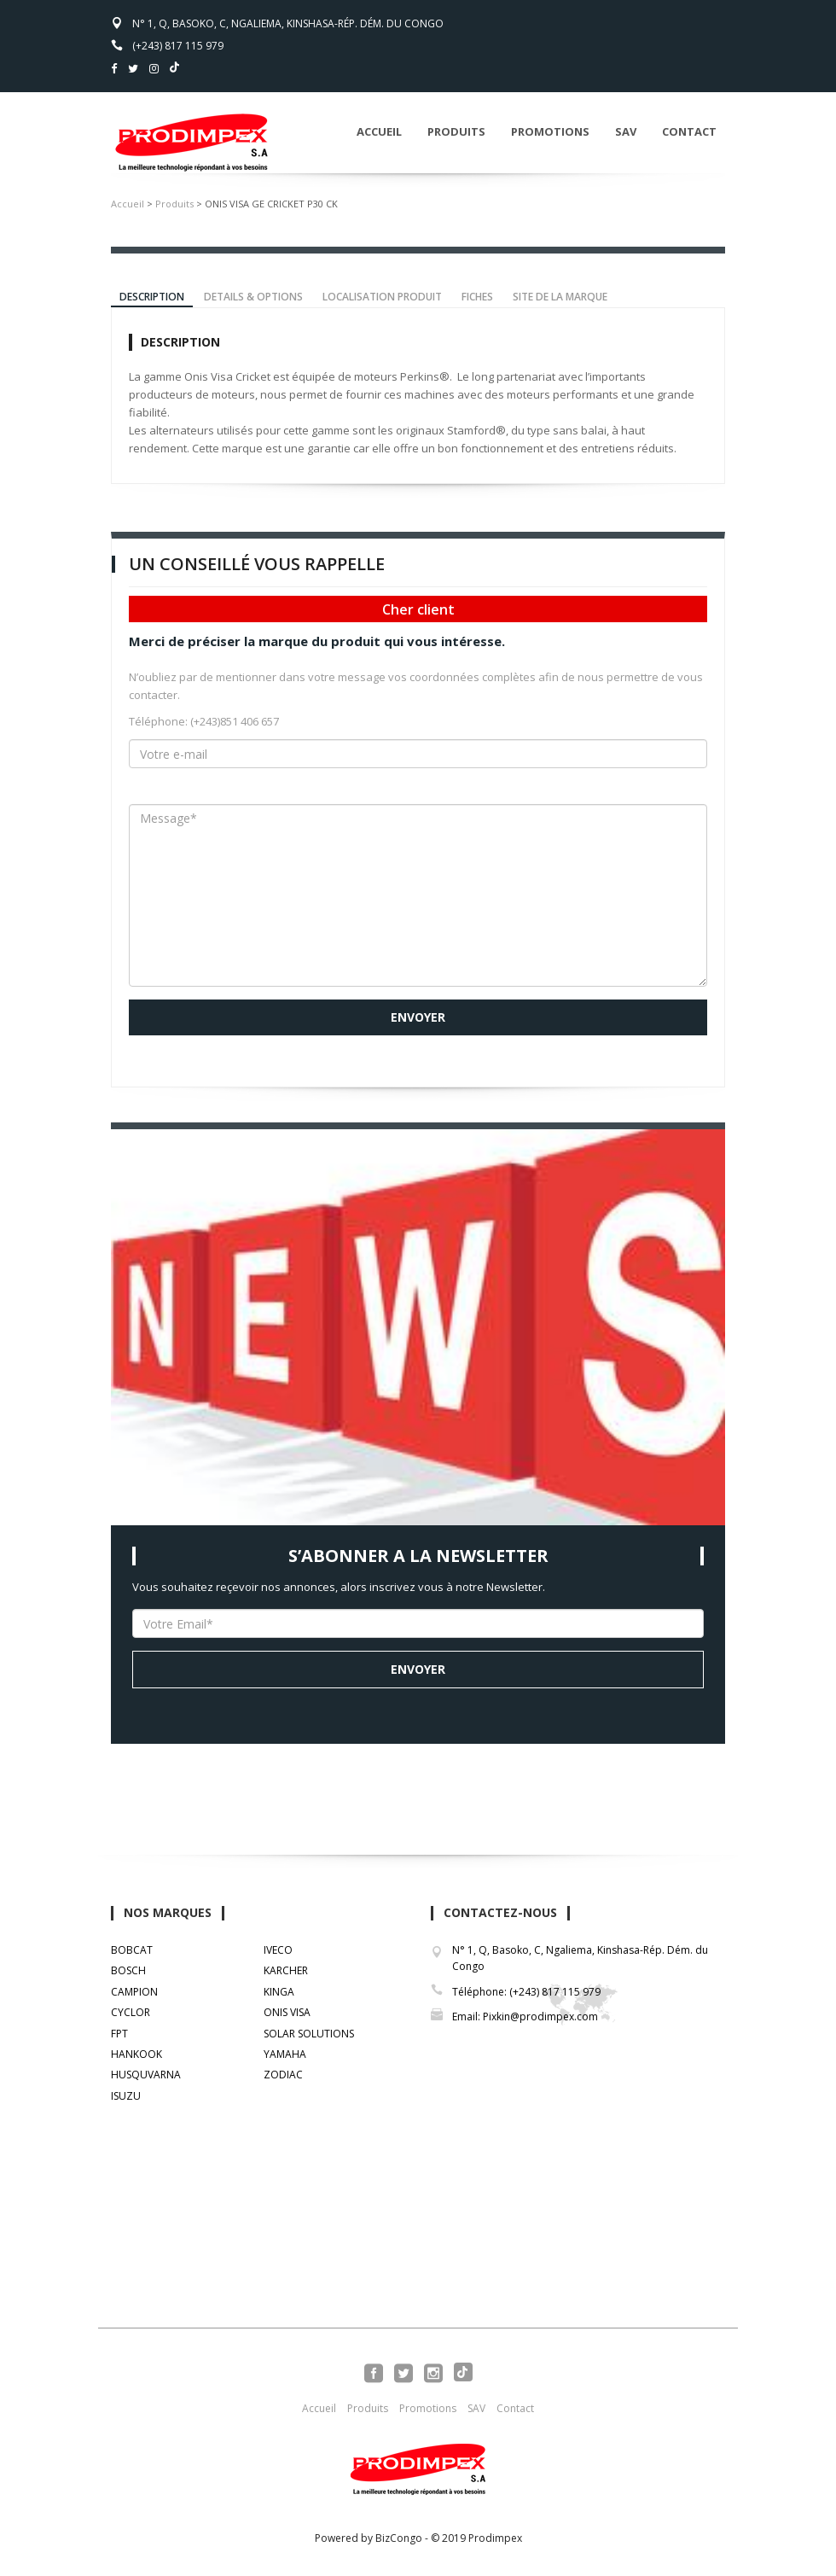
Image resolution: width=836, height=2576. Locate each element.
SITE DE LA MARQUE (560, 296)
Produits (456, 131)
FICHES (477, 296)
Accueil (379, 131)
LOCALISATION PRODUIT (382, 296)
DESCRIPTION (151, 296)
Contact (689, 131)
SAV (625, 131)
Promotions (550, 131)
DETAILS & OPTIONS (253, 296)
